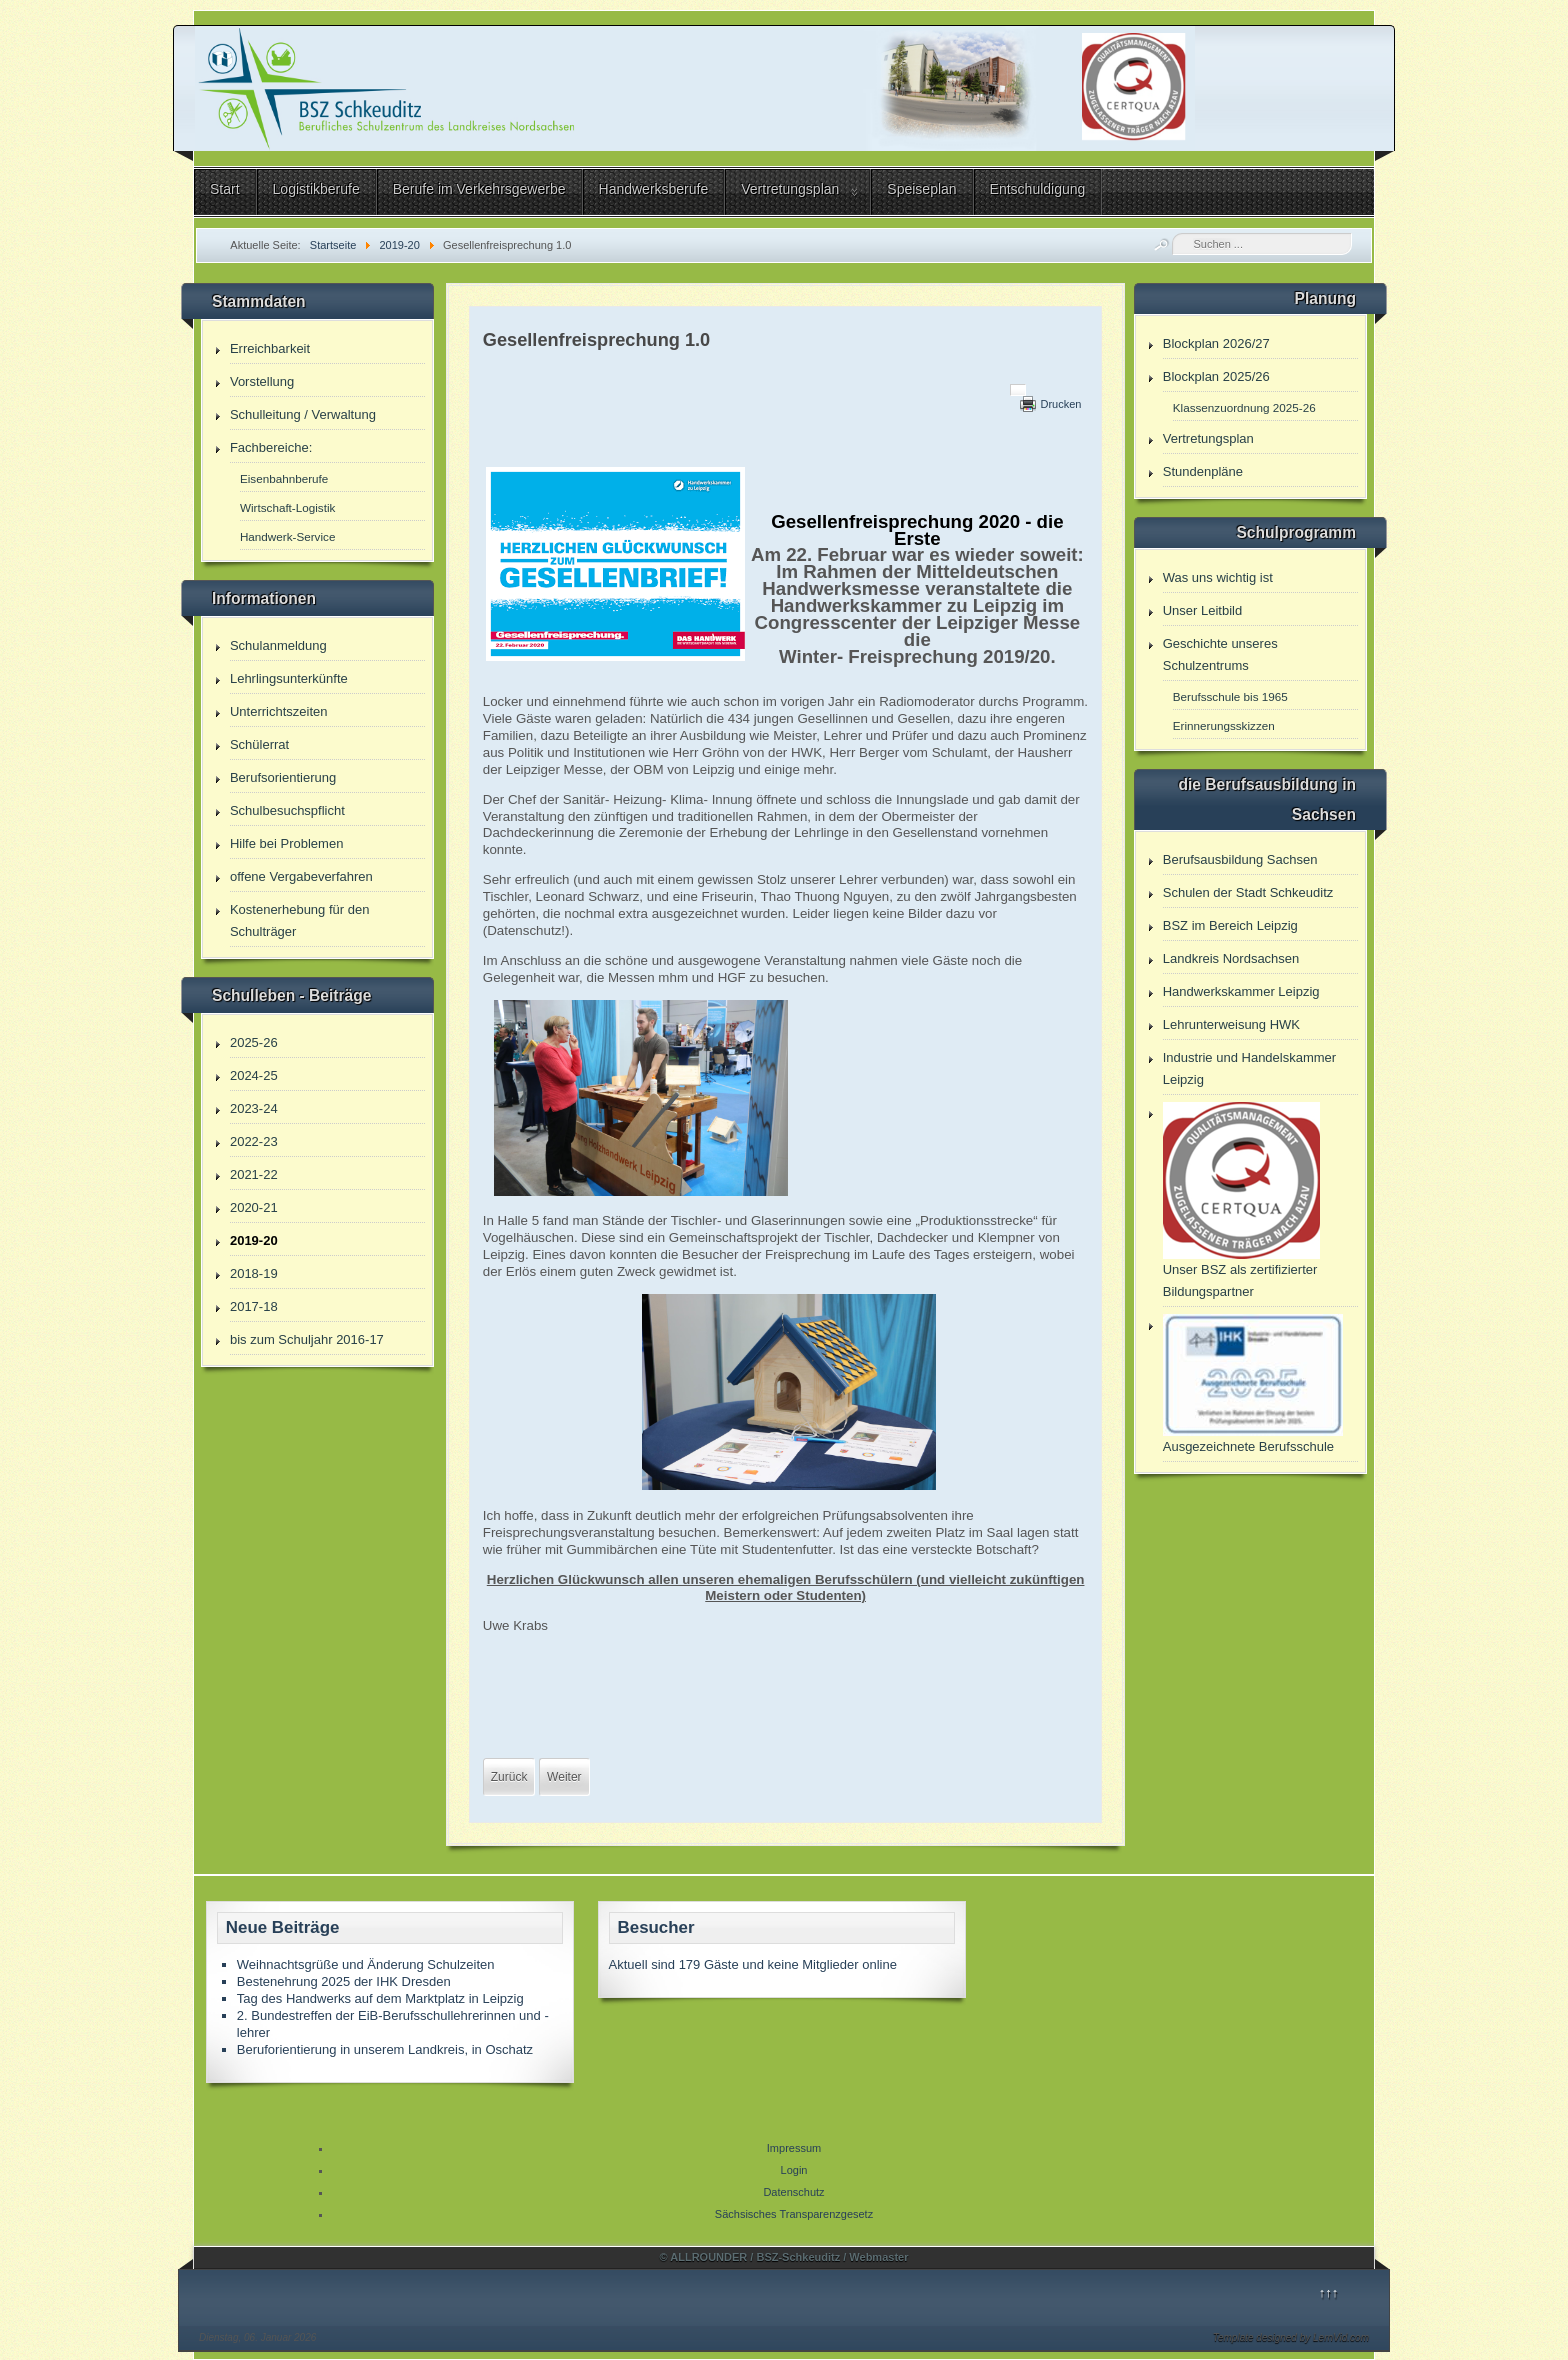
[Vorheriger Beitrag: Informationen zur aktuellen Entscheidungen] (509, 1777)
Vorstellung (262, 381)
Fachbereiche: (271, 447)
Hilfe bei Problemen (286, 843)
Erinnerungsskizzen (1224, 725)
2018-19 (254, 1273)
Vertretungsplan (790, 189)
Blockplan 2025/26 (1216, 376)
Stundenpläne (1203, 471)
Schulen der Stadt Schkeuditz (1248, 892)
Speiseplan (921, 189)
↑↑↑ (1329, 2292)
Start (225, 189)
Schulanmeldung (278, 645)
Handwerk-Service (287, 536)
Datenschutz (793, 2192)
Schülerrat (259, 744)
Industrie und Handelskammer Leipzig (1249, 1068)
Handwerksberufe (654, 189)
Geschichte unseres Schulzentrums (1220, 654)
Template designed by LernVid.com (1291, 2337)
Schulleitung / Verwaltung (303, 414)
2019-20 (254, 1240)
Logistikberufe (316, 189)
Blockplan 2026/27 (1216, 343)
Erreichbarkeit (270, 348)
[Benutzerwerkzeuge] (1018, 390)
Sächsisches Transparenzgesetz (794, 2214)
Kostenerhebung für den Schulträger (300, 920)
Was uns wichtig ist (1218, 577)
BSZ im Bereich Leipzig (1230, 925)
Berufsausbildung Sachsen (1240, 859)
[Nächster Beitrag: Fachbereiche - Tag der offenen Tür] (564, 1777)
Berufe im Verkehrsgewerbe (479, 189)
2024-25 (254, 1075)
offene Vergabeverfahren (301, 876)
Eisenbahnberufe (284, 478)
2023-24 (254, 1108)
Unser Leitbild (1203, 610)
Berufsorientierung (283, 777)
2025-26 (254, 1042)
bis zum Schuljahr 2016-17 (307, 1339)
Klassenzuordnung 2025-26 (1244, 407)
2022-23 (254, 1141)
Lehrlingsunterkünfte (289, 678)
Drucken (1060, 404)
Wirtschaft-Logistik (287, 507)
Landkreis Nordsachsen (1231, 958)
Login (794, 2170)
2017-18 (254, 1306)
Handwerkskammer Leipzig (1241, 991)
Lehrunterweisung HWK (1231, 1024)
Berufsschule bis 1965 (1230, 696)
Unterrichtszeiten (279, 711)
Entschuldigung (1038, 189)
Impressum (794, 2148)
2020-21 (254, 1207)
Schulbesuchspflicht (287, 810)
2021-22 (254, 1174)
